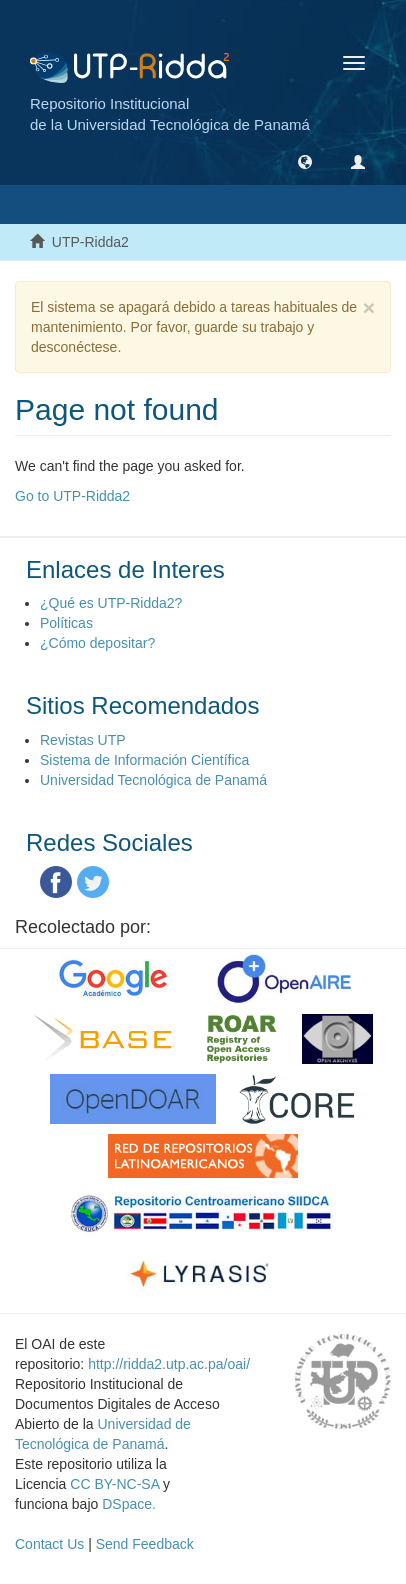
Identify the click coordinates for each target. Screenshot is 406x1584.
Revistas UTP (83, 740)
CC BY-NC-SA (114, 1484)
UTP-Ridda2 (90, 242)
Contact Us (49, 1544)
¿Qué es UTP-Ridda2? (111, 603)
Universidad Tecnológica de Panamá (153, 780)
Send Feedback (145, 1544)
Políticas (66, 623)
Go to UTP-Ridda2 (72, 496)
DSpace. (129, 1504)
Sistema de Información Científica (144, 760)
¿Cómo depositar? (97, 643)
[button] (305, 161)
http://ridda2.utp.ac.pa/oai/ (169, 1364)
